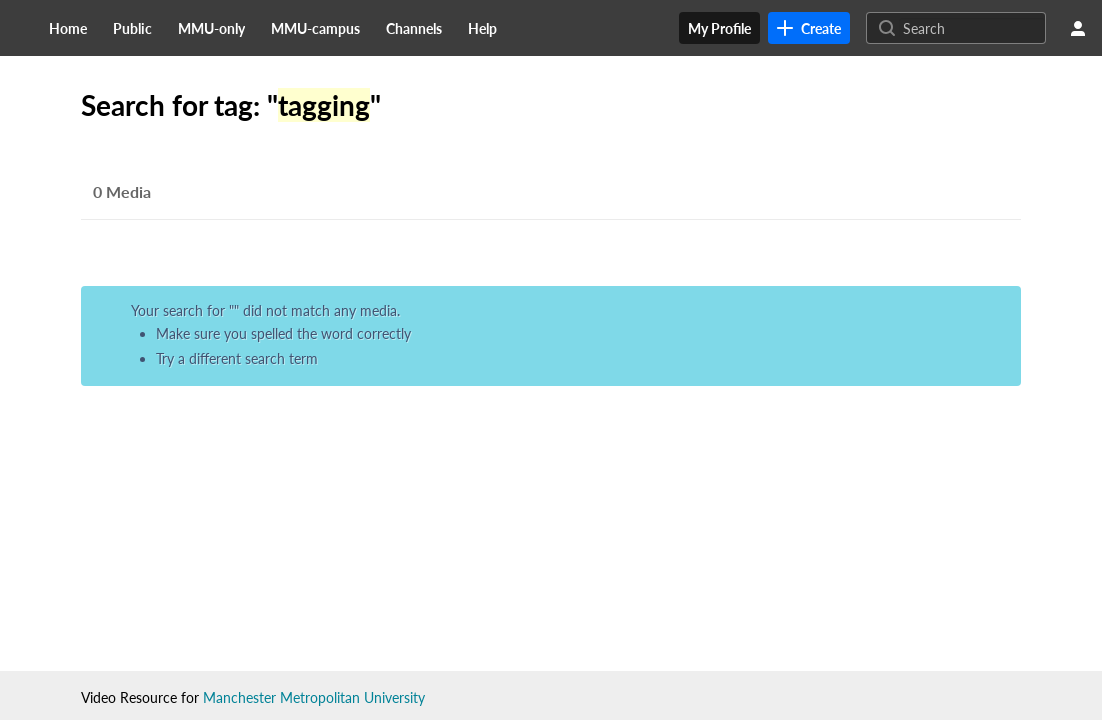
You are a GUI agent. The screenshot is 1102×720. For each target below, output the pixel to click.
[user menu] (1078, 28)
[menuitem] (68, 28)
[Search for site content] (972, 28)
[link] (809, 28)
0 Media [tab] (122, 191)
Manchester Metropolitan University (314, 697)
